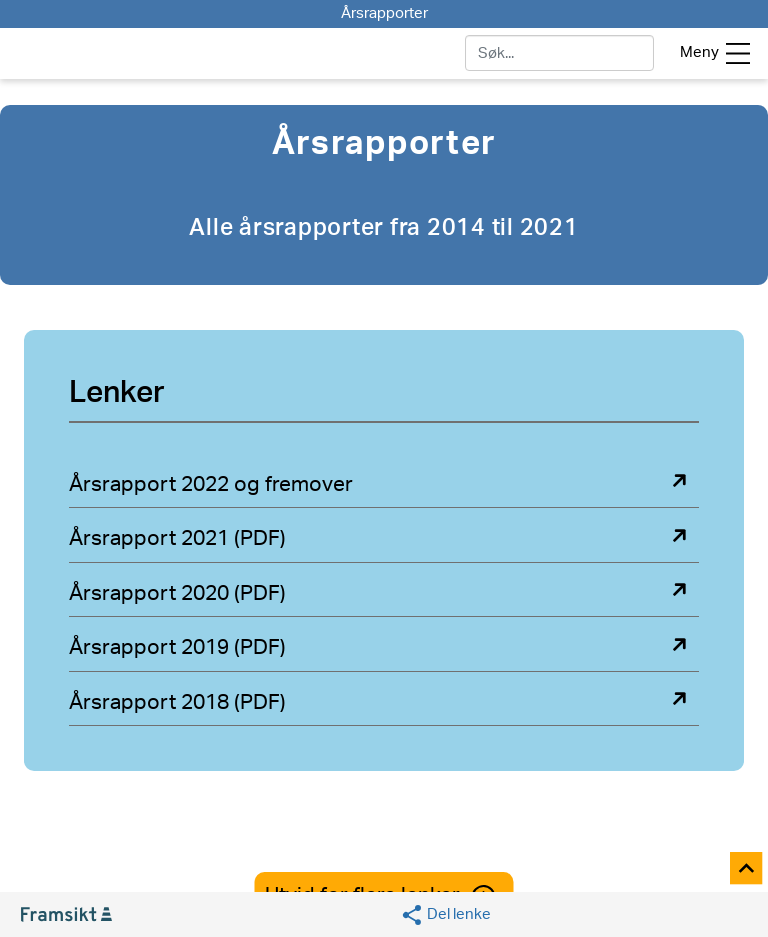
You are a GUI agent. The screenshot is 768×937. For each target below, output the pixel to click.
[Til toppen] (747, 869)
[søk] (559, 53)
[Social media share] (445, 915)
